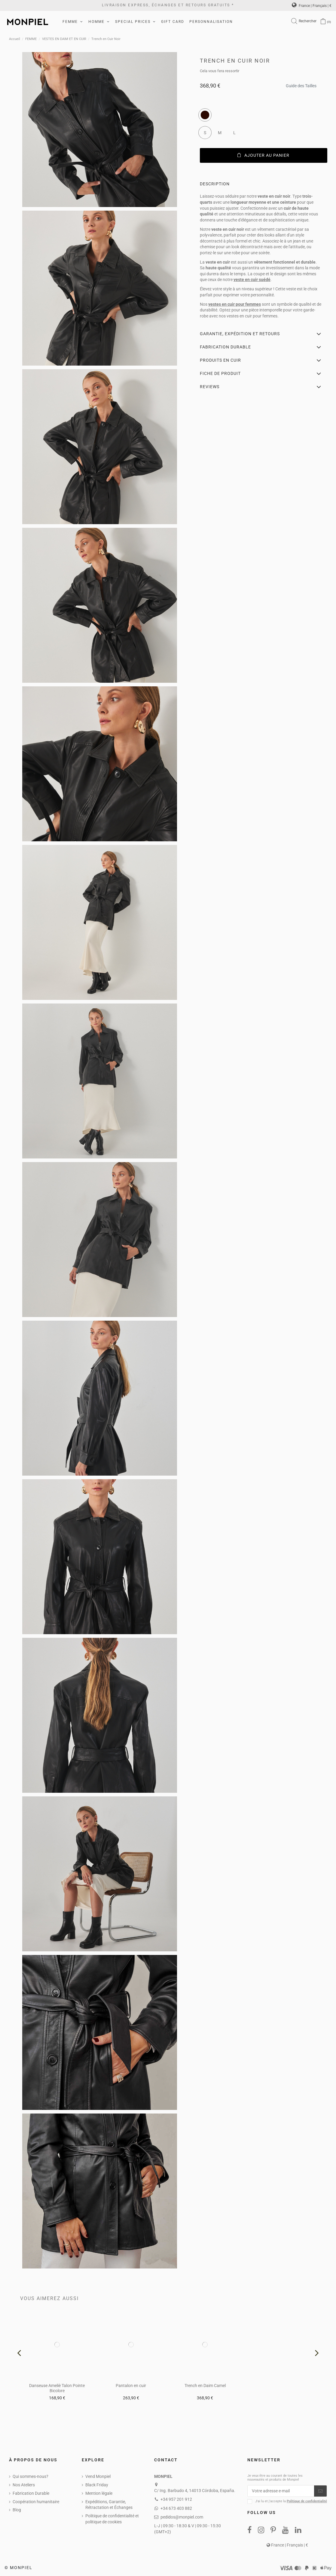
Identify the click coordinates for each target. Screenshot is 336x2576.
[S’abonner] (320, 2491)
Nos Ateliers (24, 2484)
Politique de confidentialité (307, 2501)
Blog (17, 2509)
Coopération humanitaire (36, 2501)
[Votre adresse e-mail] (281, 2491)
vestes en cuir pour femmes (234, 304)
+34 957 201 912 (176, 2499)
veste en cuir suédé (252, 279)
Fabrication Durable (31, 2493)
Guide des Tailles (301, 84)
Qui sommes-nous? (30, 2476)
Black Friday (96, 2484)
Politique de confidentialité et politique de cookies (112, 2518)
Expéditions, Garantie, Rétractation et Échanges (109, 2504)
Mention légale (98, 2493)
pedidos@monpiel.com (181, 2517)
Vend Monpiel (98, 2476)
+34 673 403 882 (176, 2508)
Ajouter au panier (263, 155)
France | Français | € (311, 6)
